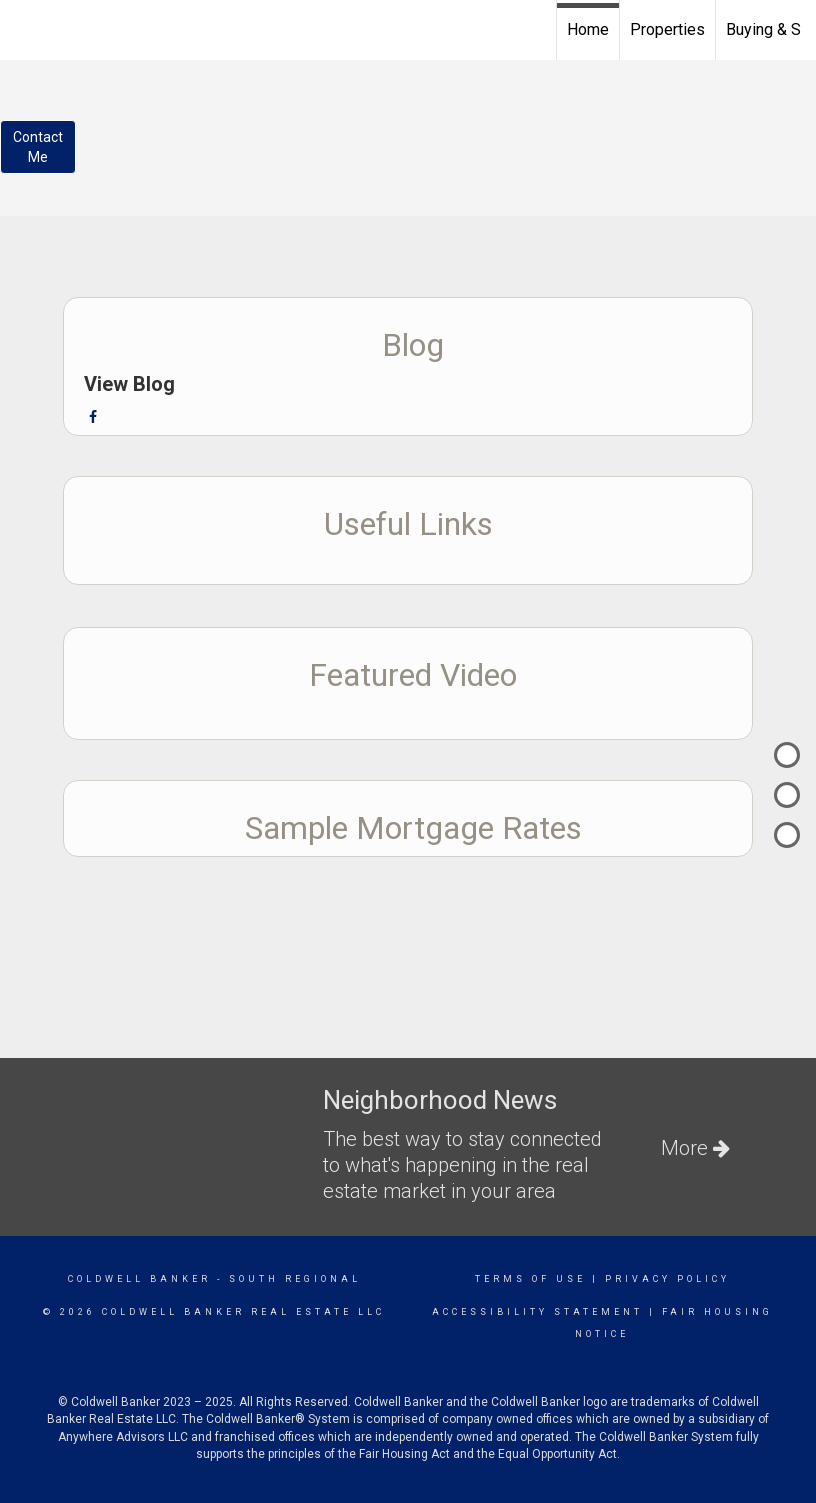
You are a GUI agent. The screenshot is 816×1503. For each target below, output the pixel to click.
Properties (667, 29)
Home (588, 29)
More (695, 1148)
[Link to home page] (25, 27)
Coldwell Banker (139, 1279)
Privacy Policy (667, 1279)
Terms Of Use (530, 1279)
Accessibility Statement (537, 1312)
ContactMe (38, 147)
